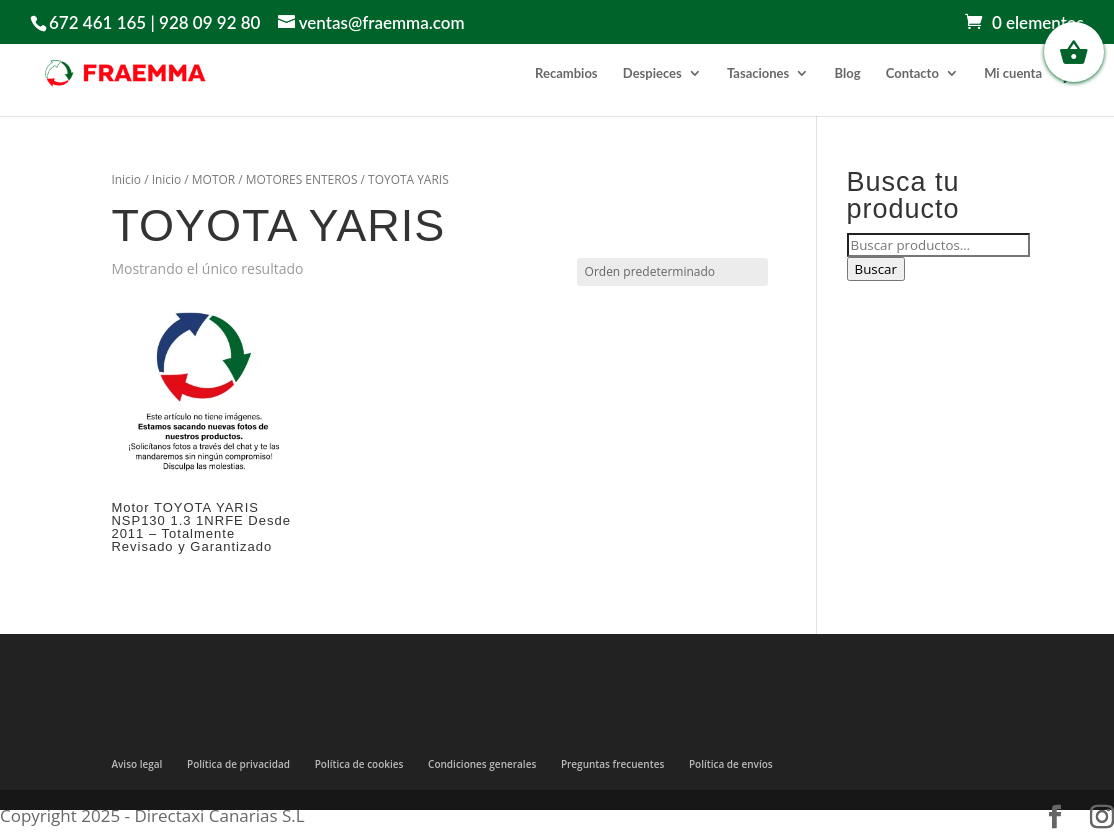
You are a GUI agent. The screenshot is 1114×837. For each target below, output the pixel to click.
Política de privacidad (238, 764)
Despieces (652, 73)
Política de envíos (731, 764)
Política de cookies (359, 764)
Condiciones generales (482, 764)
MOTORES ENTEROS (302, 179)
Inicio (126, 179)
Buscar (876, 269)
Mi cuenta (1013, 73)
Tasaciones (758, 73)
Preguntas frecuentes (612, 764)
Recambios (566, 73)
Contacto (912, 73)
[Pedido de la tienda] (672, 272)
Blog (848, 73)
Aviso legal (136, 764)
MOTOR (213, 179)
